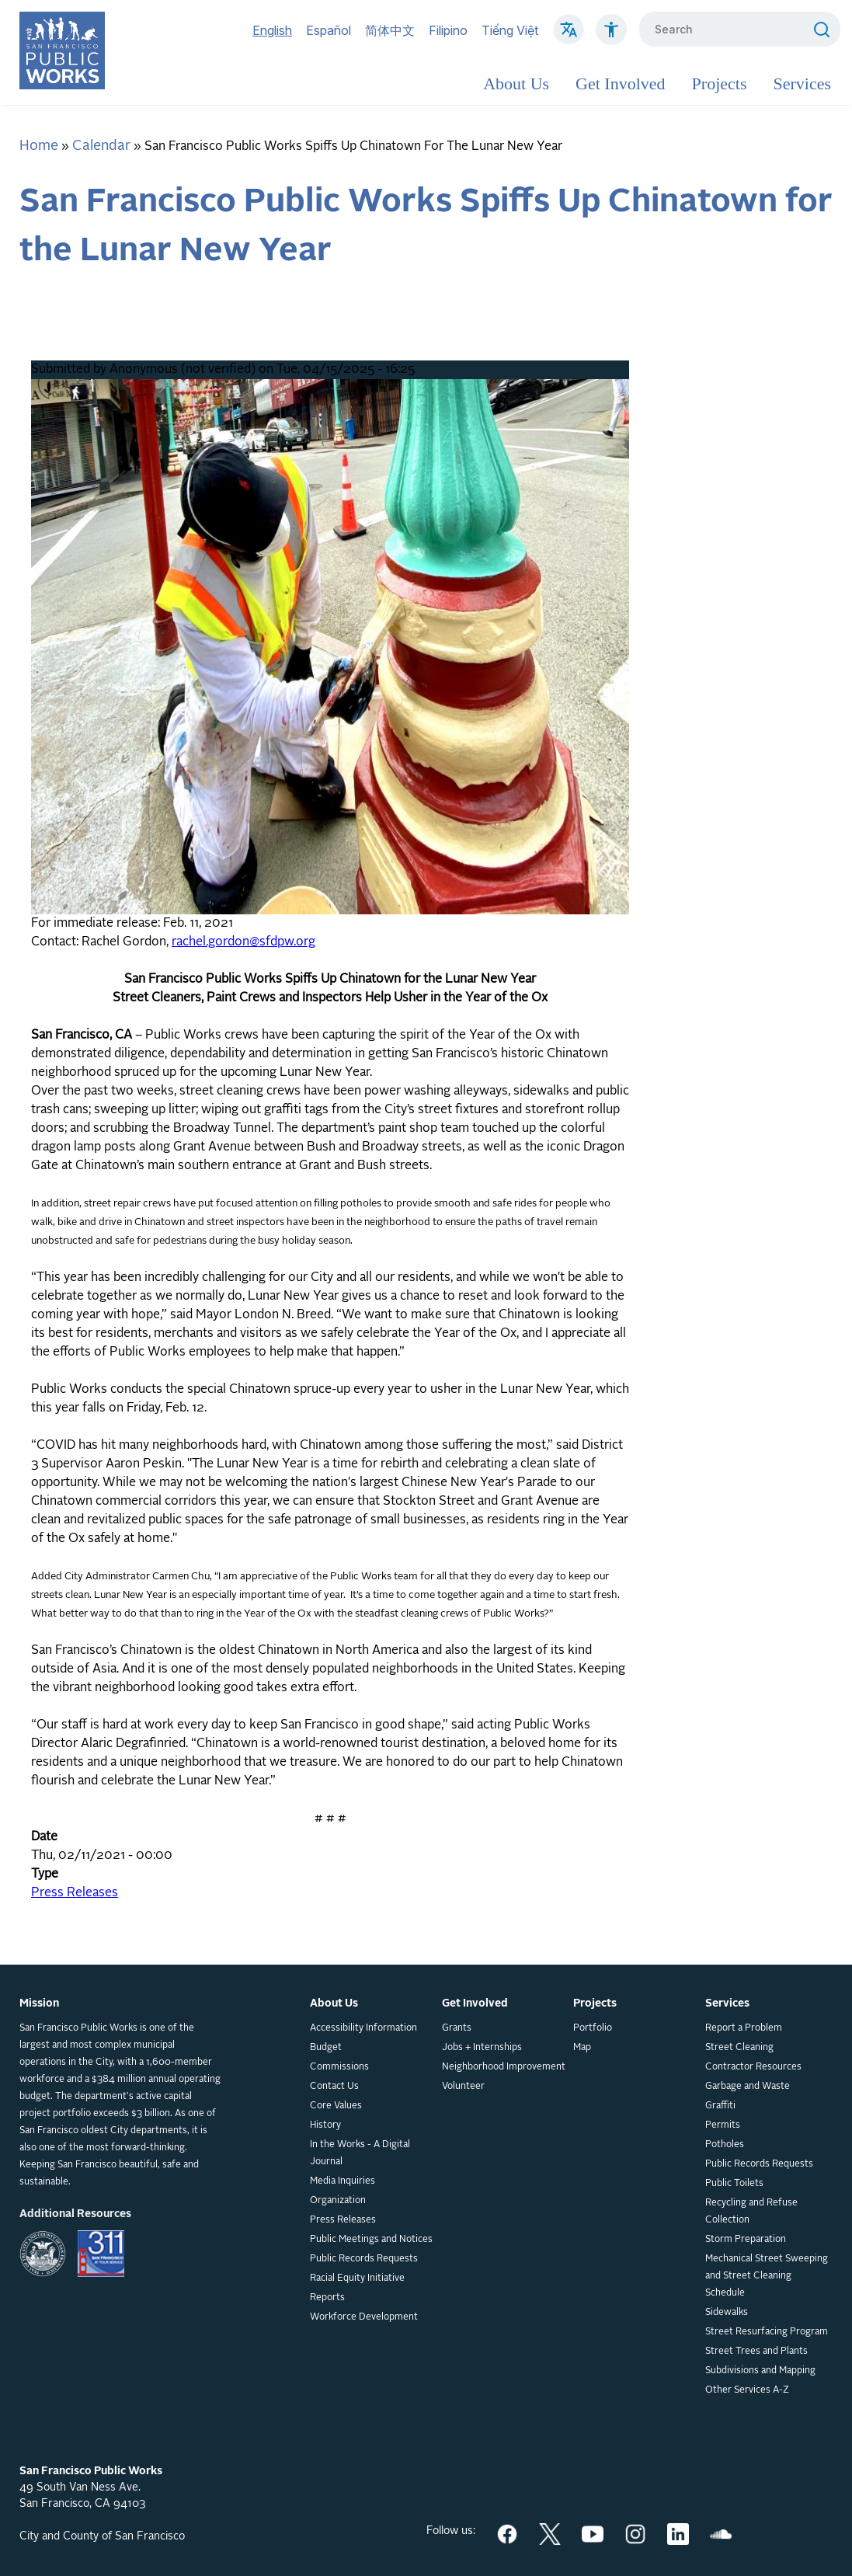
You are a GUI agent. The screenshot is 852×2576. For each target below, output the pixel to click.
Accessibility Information (363, 2028)
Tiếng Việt (510, 30)
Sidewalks (726, 2312)
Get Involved (620, 83)
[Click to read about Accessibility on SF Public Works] (611, 37)
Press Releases (74, 1893)
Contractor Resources (753, 2067)
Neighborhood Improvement (503, 2067)
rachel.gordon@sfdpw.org (243, 942)
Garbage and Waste (747, 2086)
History (325, 2125)
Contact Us (334, 2086)
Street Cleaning (739, 2047)
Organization (338, 2200)
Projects (719, 83)
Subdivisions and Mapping (760, 2371)
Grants (456, 2028)
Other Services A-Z (747, 2390)
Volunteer (463, 2086)
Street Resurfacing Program (766, 2332)
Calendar (101, 146)
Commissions (339, 2067)
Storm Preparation (745, 2239)
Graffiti (720, 2106)
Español (328, 30)
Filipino (448, 30)
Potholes (724, 2145)
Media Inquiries (342, 2181)
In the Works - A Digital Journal (360, 2153)
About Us (516, 83)
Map (582, 2047)
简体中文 (390, 30)
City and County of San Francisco (102, 2536)
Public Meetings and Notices (371, 2239)
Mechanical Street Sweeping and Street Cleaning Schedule (766, 2276)
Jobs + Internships (482, 2047)
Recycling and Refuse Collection (751, 2211)
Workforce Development (364, 2317)
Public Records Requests (364, 2259)
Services (802, 83)
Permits (722, 2125)
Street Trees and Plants (756, 2351)
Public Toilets (734, 2183)
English (272, 30)
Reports (327, 2298)
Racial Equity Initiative (357, 2278)
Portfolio (592, 2028)
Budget (326, 2047)
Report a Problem (743, 2028)
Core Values (336, 2106)
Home (38, 146)
